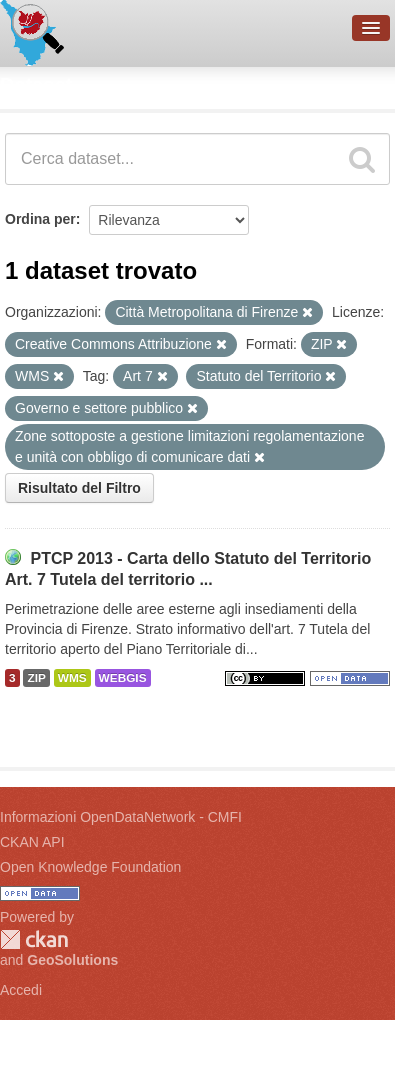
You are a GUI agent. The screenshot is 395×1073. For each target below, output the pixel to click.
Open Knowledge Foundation (90, 867)
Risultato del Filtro (79, 488)
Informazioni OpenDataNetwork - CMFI (121, 817)
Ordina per (40, 219)
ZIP (36, 678)
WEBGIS (123, 678)
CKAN (34, 939)
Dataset (36, 85)
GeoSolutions (72, 960)
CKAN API (32, 842)
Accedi (21, 990)
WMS (72, 678)
